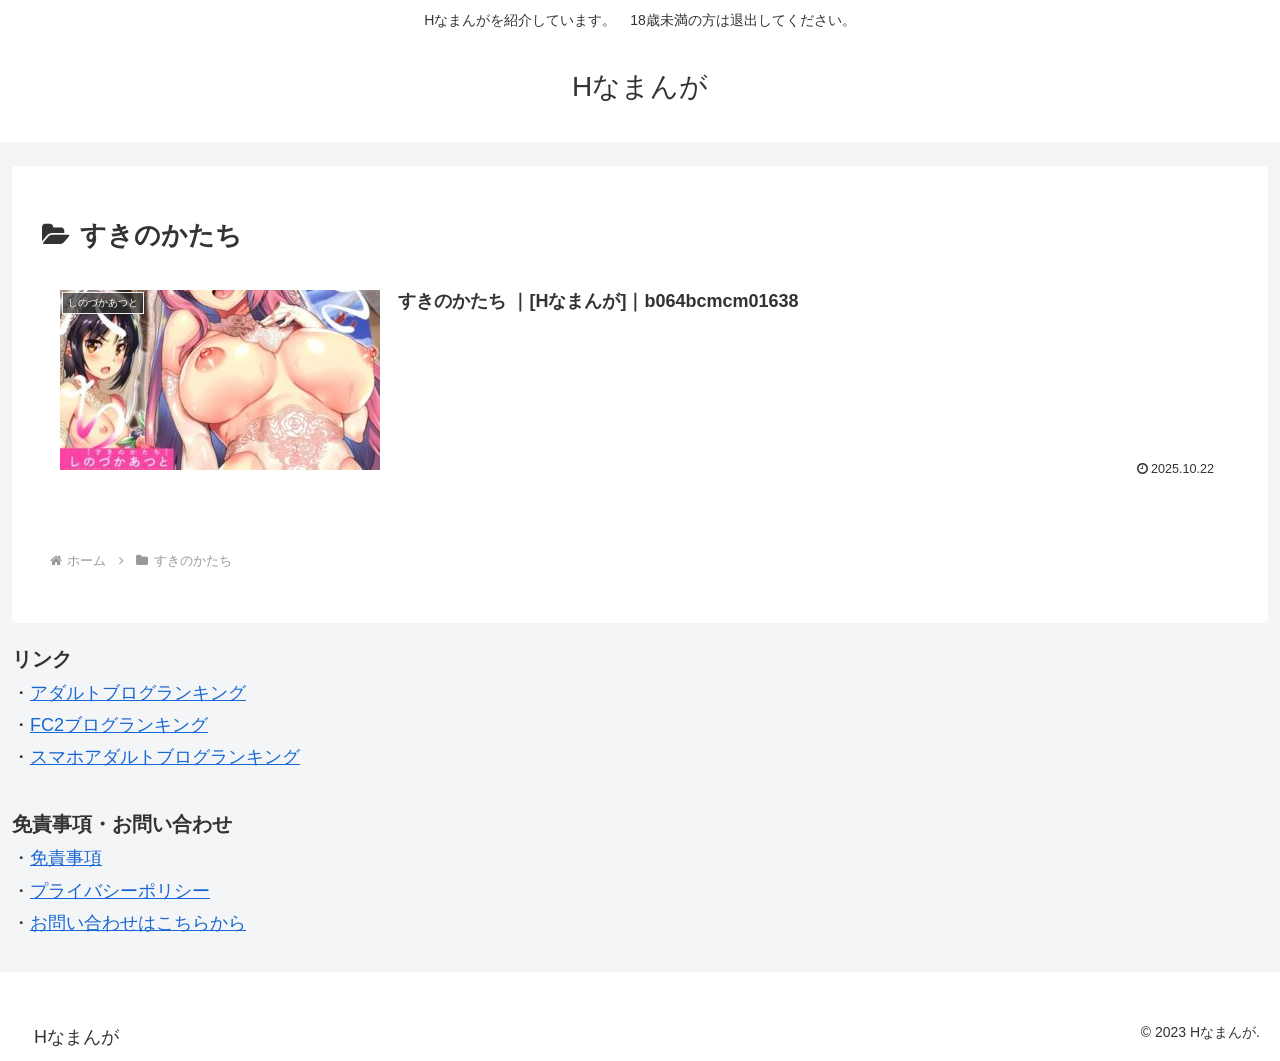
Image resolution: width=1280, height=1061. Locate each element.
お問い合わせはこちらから (138, 923)
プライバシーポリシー (120, 891)
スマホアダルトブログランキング (165, 757)
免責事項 (66, 858)
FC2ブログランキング (119, 725)
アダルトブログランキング (138, 693)
